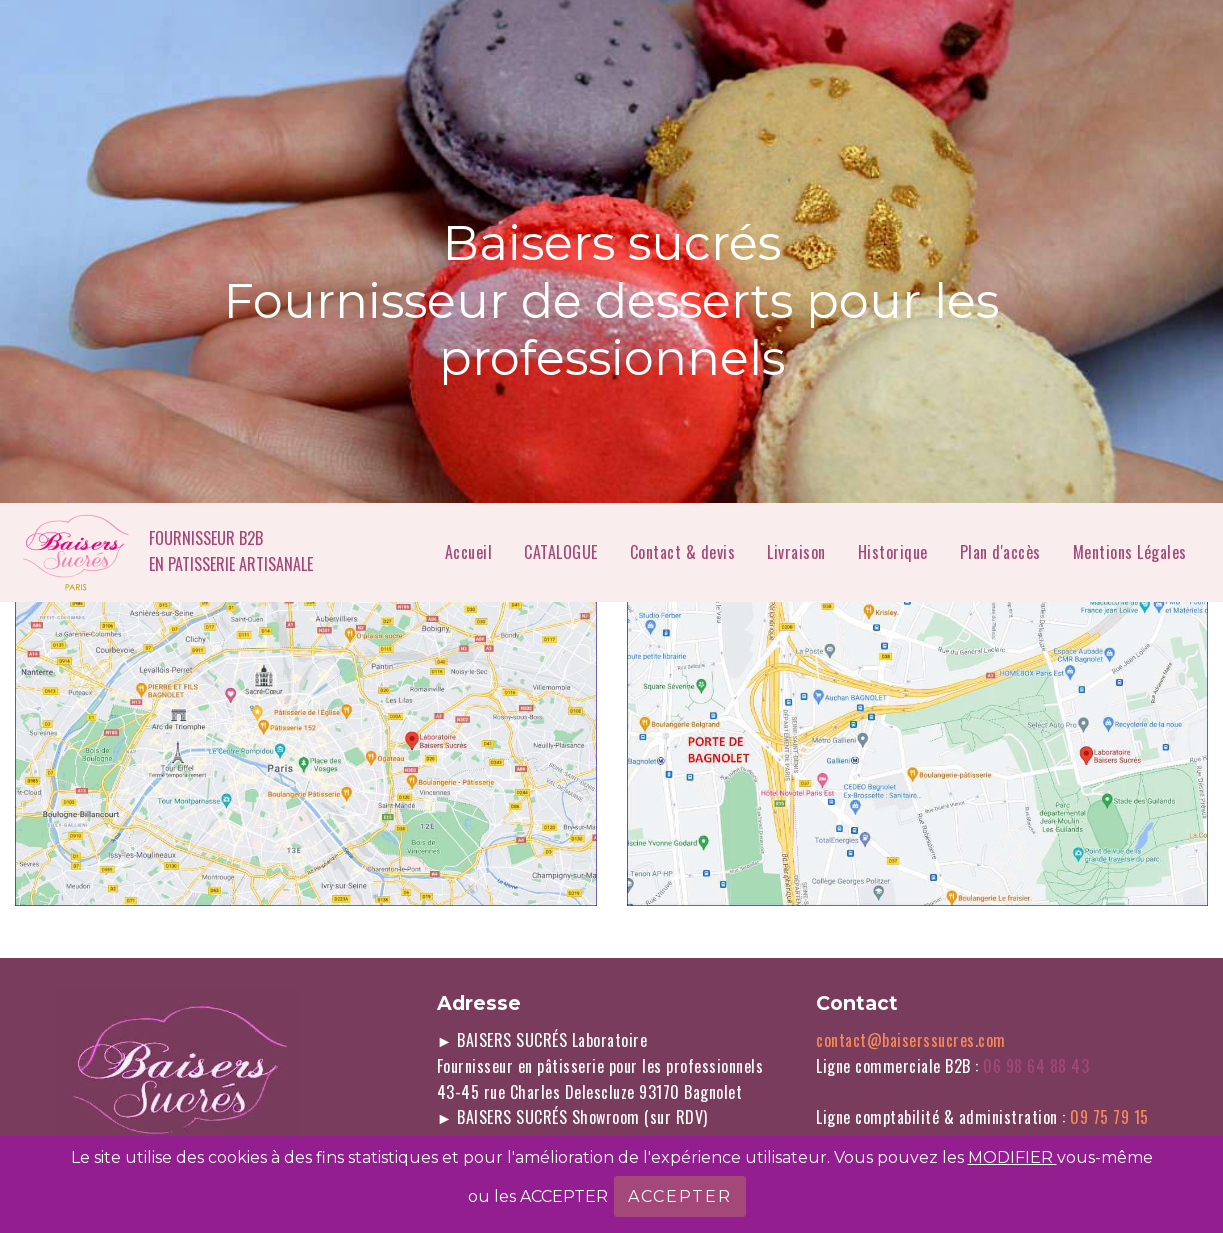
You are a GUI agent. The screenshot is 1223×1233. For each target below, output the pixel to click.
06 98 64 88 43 (1043, 1066)
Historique (893, 552)
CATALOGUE (561, 552)
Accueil (469, 552)
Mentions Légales (1132, 552)
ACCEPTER (680, 1196)
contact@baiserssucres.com (911, 1040)
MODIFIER (1012, 1157)
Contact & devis (683, 552)
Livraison (796, 552)
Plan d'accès (1000, 552)
